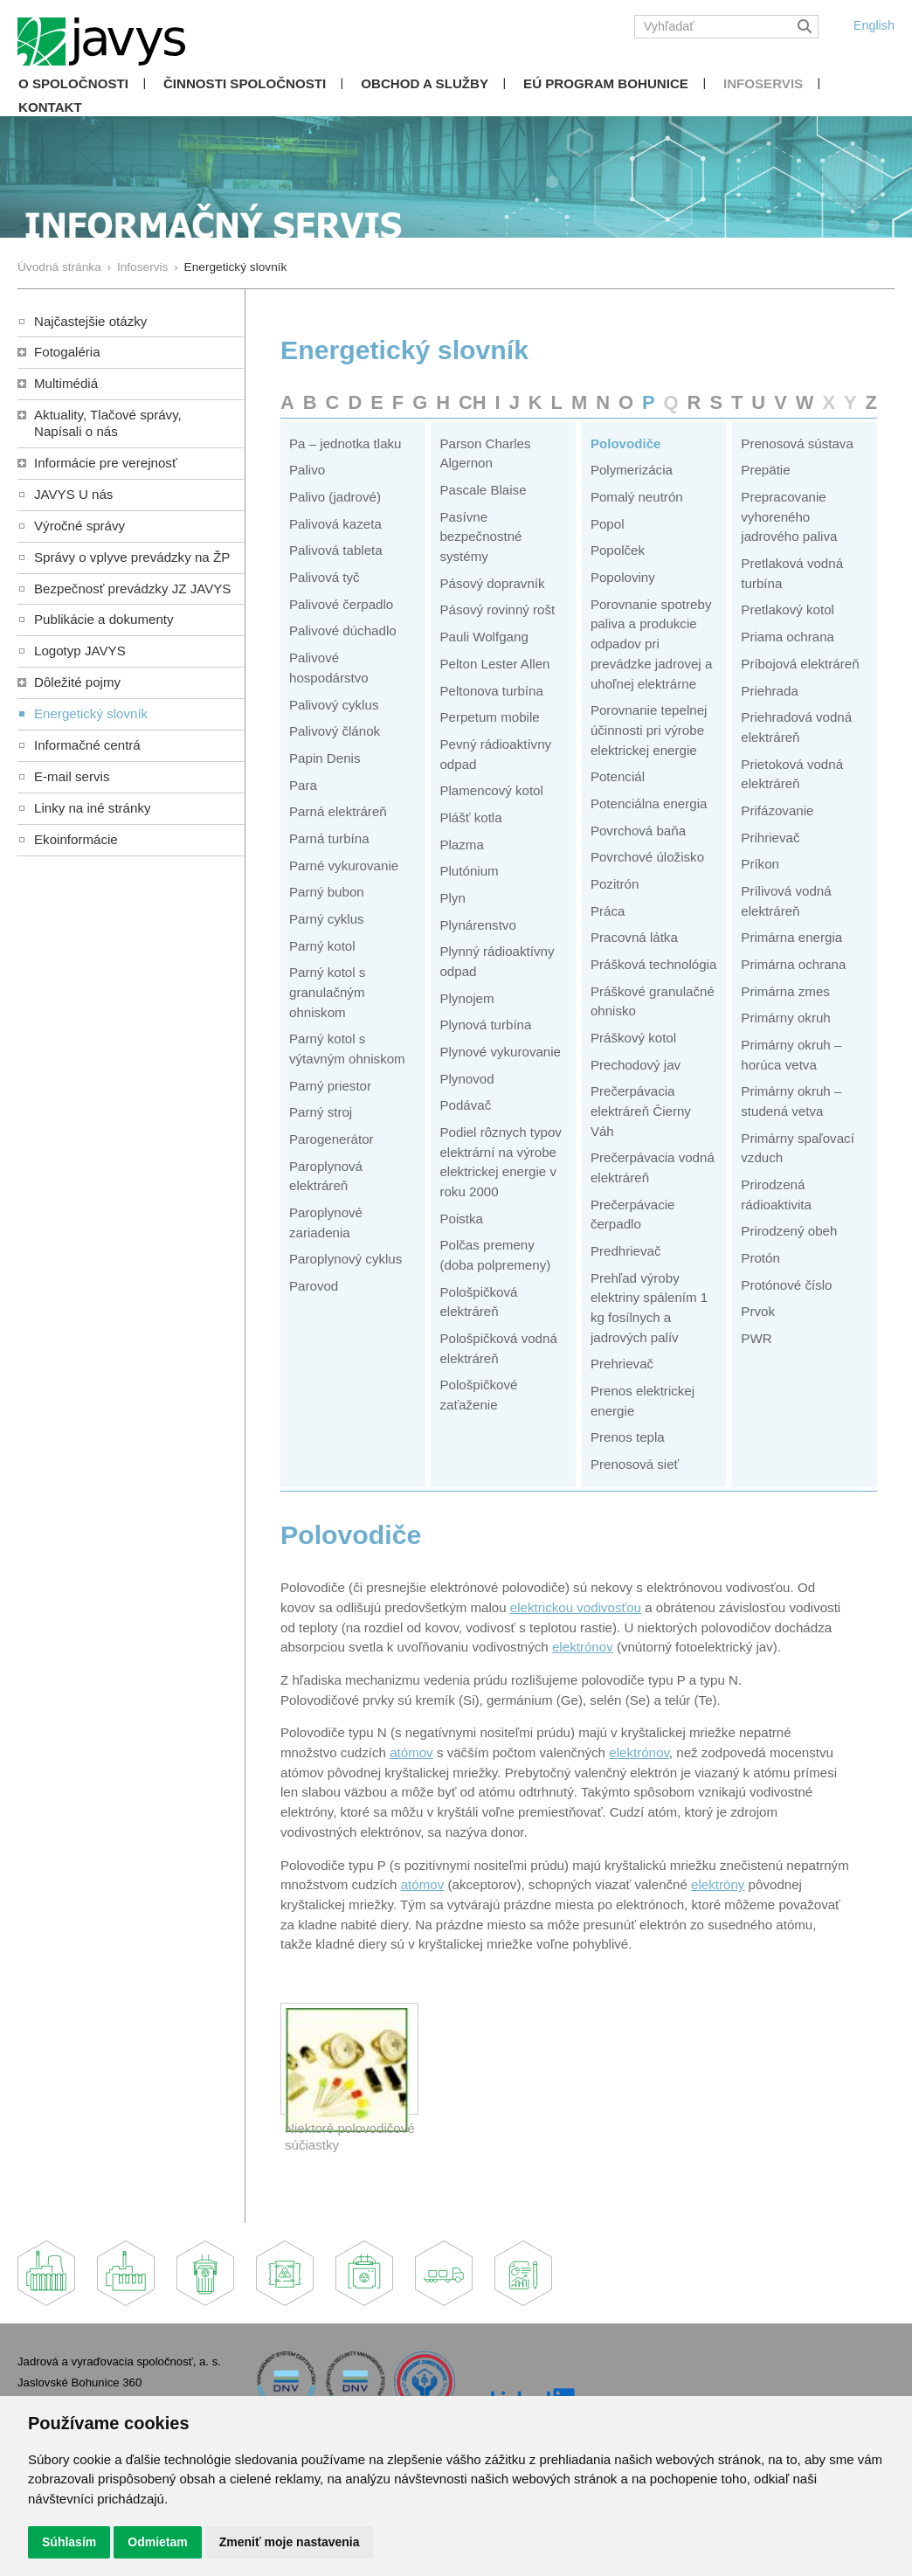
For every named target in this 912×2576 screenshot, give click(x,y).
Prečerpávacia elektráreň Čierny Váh (641, 1111)
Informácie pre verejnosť (105, 462)
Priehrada (769, 690)
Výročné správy (79, 525)
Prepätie (765, 469)
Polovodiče (626, 443)
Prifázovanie (777, 810)
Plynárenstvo (477, 925)
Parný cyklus (326, 918)
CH (473, 402)
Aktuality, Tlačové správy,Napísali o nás (108, 423)
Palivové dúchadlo (343, 630)
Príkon (760, 863)
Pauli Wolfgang (483, 636)
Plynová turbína (485, 1024)
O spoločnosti (73, 83)
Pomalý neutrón (637, 496)
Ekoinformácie (76, 839)
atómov (411, 1752)
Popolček (618, 550)
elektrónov (582, 1646)
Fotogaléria (67, 351)
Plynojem (466, 998)
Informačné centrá (87, 744)
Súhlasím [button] (69, 2542)
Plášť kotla (470, 817)
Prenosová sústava (797, 443)
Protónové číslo (786, 1285)
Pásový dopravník (491, 583)
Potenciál (618, 776)
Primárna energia (791, 937)
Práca (608, 911)
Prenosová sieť (635, 1464)
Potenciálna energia (649, 803)
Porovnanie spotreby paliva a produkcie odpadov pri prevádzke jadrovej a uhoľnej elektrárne (651, 644)
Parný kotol (322, 945)
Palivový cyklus (333, 704)
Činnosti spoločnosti (244, 83)
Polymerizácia (632, 469)
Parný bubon (326, 891)
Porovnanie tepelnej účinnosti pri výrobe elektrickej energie (649, 730)
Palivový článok (334, 731)
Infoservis (763, 83)
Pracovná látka (634, 937)
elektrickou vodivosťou (575, 1607)
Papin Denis (324, 758)
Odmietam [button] (157, 2542)
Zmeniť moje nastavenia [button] (289, 2542)
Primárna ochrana (793, 964)
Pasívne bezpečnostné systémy (480, 536)
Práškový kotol (633, 1037)
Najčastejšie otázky (90, 321)
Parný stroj (320, 1111)
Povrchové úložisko (647, 856)
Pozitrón (615, 883)
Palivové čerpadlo (341, 604)
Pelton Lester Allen (494, 663)
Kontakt (50, 107)
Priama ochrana (787, 636)
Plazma (461, 844)
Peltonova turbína (490, 690)
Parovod (313, 1285)
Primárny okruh (785, 1017)
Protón (760, 1257)
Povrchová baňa (638, 830)
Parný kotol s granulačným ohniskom (327, 992)
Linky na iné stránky (92, 807)
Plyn (452, 897)
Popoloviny (623, 577)
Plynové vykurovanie (500, 1051)
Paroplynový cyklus (345, 1258)
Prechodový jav (636, 1064)
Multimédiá (66, 383)
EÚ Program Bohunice (605, 83)
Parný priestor (330, 1085)
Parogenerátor (331, 1139)
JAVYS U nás (73, 494)
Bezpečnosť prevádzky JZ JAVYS (132, 588)
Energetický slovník (91, 713)
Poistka (461, 1218)
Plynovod (466, 1078)
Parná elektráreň (338, 811)
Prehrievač (622, 1363)
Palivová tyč (324, 577)
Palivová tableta (336, 550)
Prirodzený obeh (789, 1230)
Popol (608, 523)
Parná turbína (329, 838)
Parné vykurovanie (343, 865)
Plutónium (468, 870)
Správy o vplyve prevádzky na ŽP (132, 557)
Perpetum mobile (489, 717)
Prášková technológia (653, 964)
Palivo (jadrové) (335, 496)
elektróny (717, 1884)
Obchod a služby (424, 83)
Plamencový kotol (490, 790)
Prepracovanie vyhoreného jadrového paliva (789, 516)
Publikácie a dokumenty (104, 619)
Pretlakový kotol (787, 609)
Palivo (307, 469)
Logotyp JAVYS (80, 650)
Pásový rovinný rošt (497, 609)
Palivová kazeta (335, 523)
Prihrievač (770, 837)
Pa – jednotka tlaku (345, 443)
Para (303, 785)
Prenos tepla (628, 1437)
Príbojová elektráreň (800, 663)
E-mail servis (71, 776)
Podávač (465, 1105)
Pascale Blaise (482, 489)
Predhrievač (626, 1250)
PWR (756, 1338)
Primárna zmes (785, 991)
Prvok (758, 1311)
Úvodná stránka (59, 267)
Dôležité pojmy (77, 682)
